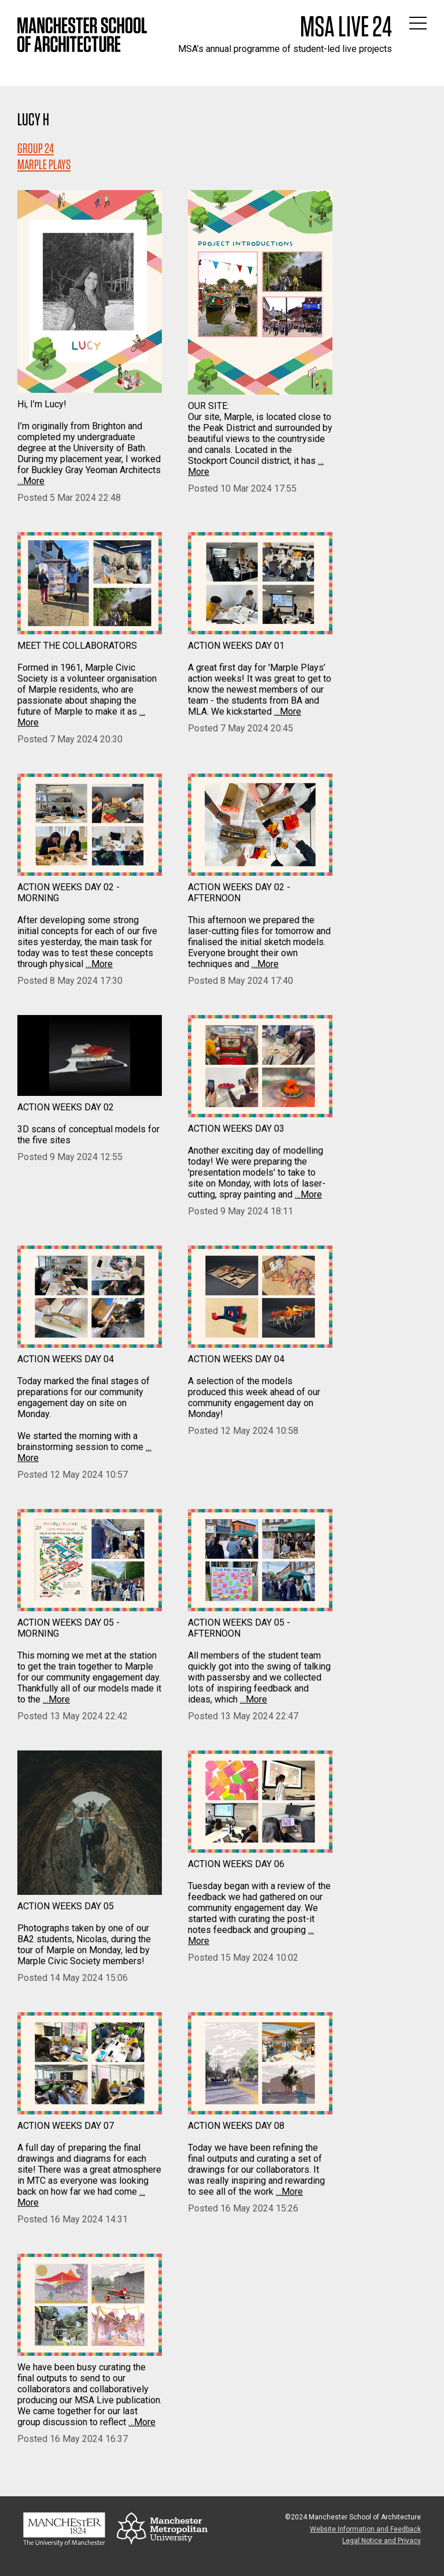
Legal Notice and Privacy (381, 2541)
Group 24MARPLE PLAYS (44, 156)
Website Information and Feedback (365, 2529)
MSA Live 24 (346, 26)
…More (31, 480)
